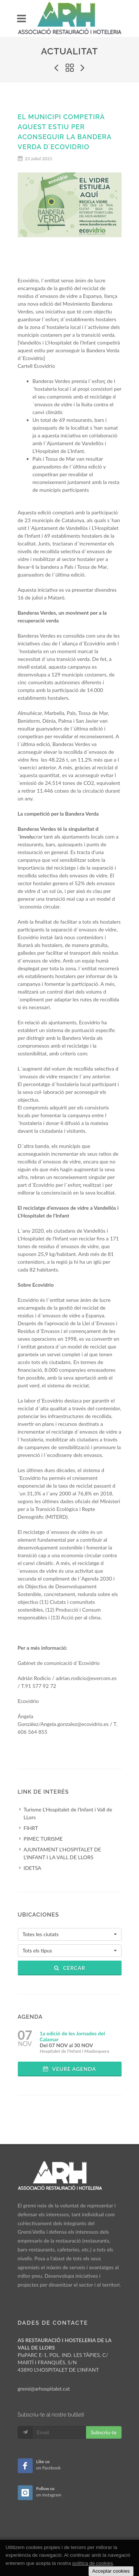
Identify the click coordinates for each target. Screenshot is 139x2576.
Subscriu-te (104, 2432)
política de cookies (92, 2563)
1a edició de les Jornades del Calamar (72, 2036)
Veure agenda (69, 2069)
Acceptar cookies (111, 2571)
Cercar (69, 1968)
